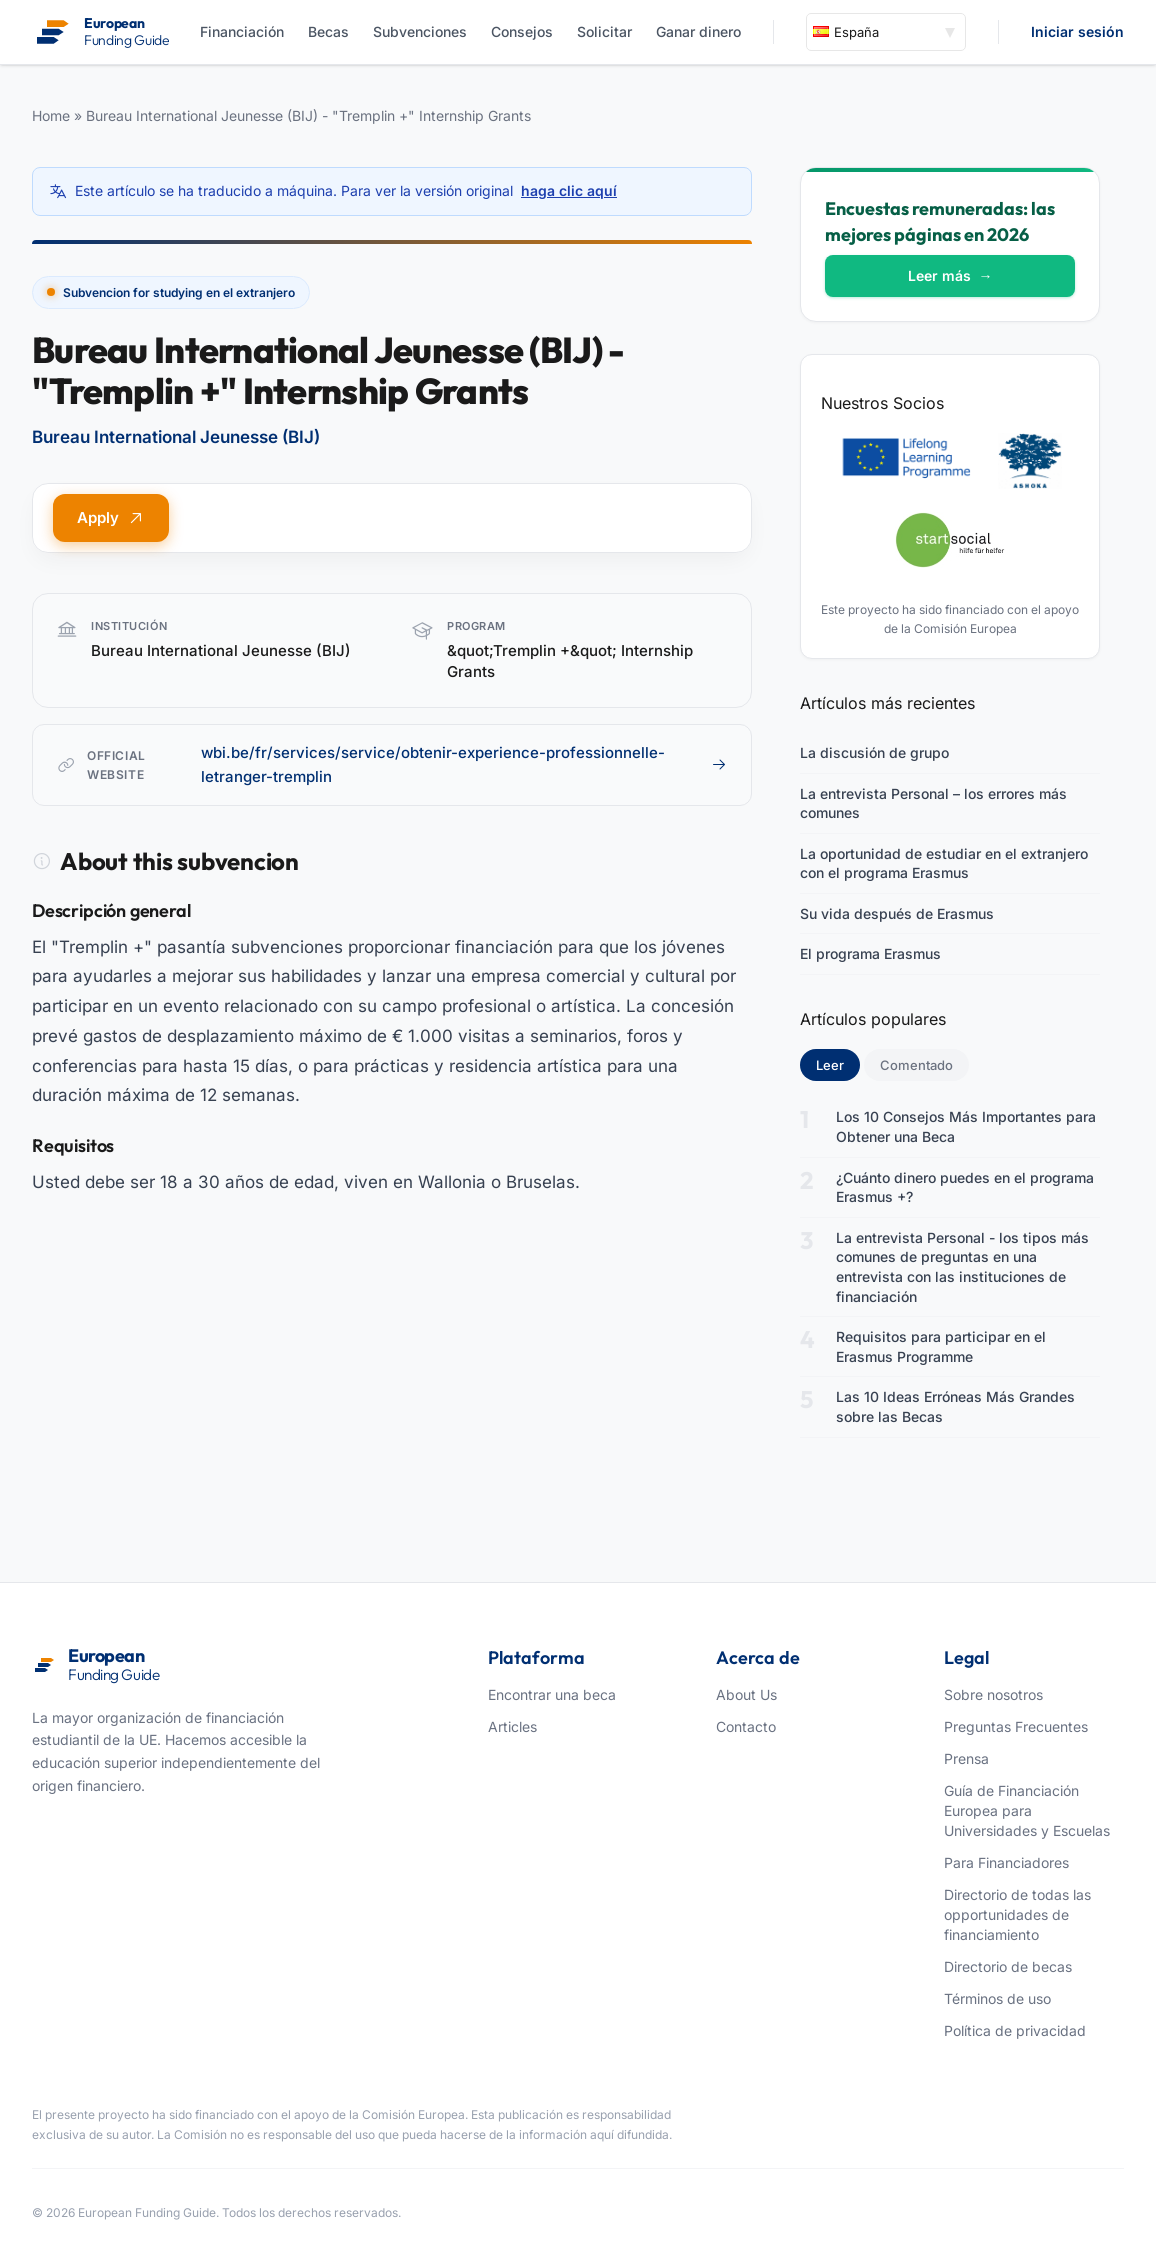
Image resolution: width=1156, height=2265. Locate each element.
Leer (838, 1064)
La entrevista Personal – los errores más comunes (933, 803)
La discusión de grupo (874, 752)
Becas (328, 31)
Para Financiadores (1006, 1862)
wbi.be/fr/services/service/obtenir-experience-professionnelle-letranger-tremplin (464, 764)
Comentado (916, 1065)
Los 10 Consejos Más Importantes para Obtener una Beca (966, 1126)
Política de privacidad (1015, 2030)
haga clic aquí (569, 190)
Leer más (950, 275)
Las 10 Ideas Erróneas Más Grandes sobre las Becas (955, 1406)
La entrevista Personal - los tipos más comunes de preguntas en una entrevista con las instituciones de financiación (962, 1267)
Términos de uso (997, 1998)
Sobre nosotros (993, 1694)
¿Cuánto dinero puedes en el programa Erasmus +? (965, 1187)
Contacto (746, 1726)
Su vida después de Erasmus (897, 913)
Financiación (242, 31)
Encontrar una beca (552, 1694)
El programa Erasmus (870, 953)
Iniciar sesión (1077, 31)
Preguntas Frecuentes (1016, 1726)
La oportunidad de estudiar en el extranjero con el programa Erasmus (944, 863)
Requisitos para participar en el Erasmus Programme (941, 1346)
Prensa (966, 1758)
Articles (512, 1726)
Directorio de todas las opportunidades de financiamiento (1017, 1914)
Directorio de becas (1008, 1966)
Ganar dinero (698, 31)
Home (51, 115)
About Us (746, 1694)
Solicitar (604, 31)
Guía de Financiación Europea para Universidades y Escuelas (1027, 1810)
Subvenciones (420, 31)
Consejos (522, 31)
